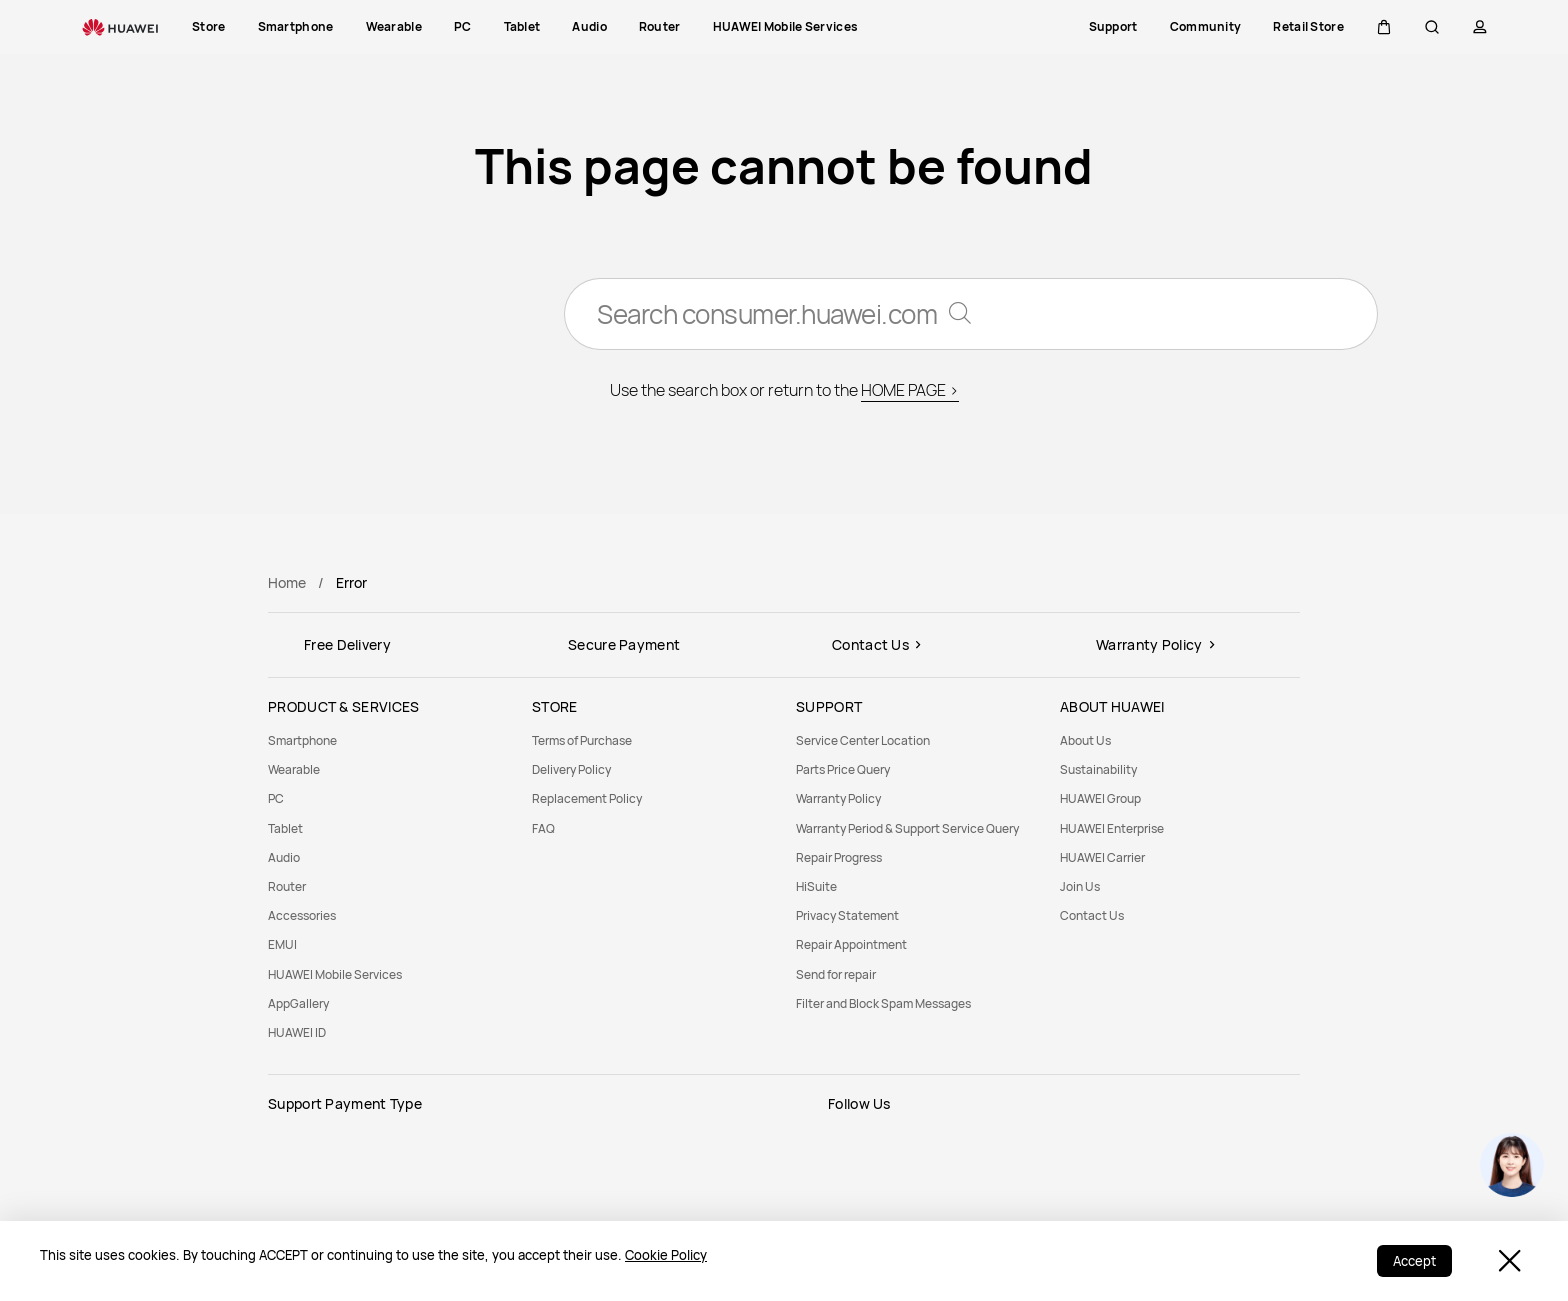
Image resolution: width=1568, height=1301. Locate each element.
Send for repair (836, 974)
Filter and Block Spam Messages (883, 1003)
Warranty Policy (838, 798)
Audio (284, 857)
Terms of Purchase (582, 740)
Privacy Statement (847, 915)
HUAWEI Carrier (1102, 857)
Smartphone (302, 740)
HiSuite (816, 886)
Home (287, 582)
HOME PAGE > (910, 390)
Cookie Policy (666, 1255)
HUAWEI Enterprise (1112, 828)
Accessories (302, 915)
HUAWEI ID (297, 1032)
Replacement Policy (587, 798)
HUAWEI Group (1100, 798)
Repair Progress (839, 857)
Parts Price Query (843, 769)
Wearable (294, 769)
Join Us (1080, 886)
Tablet (285, 828)
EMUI (282, 944)
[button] (1384, 27)
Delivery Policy (571, 769)
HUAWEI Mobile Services (335, 974)
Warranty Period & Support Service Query (907, 828)
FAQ (543, 828)
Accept (1414, 1261)
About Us (1085, 740)
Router (287, 886)
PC (276, 798)
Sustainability (1098, 769)
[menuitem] (388, 740)
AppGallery (298, 1003)
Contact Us (1092, 915)
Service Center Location (863, 740)
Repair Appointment (851, 944)
